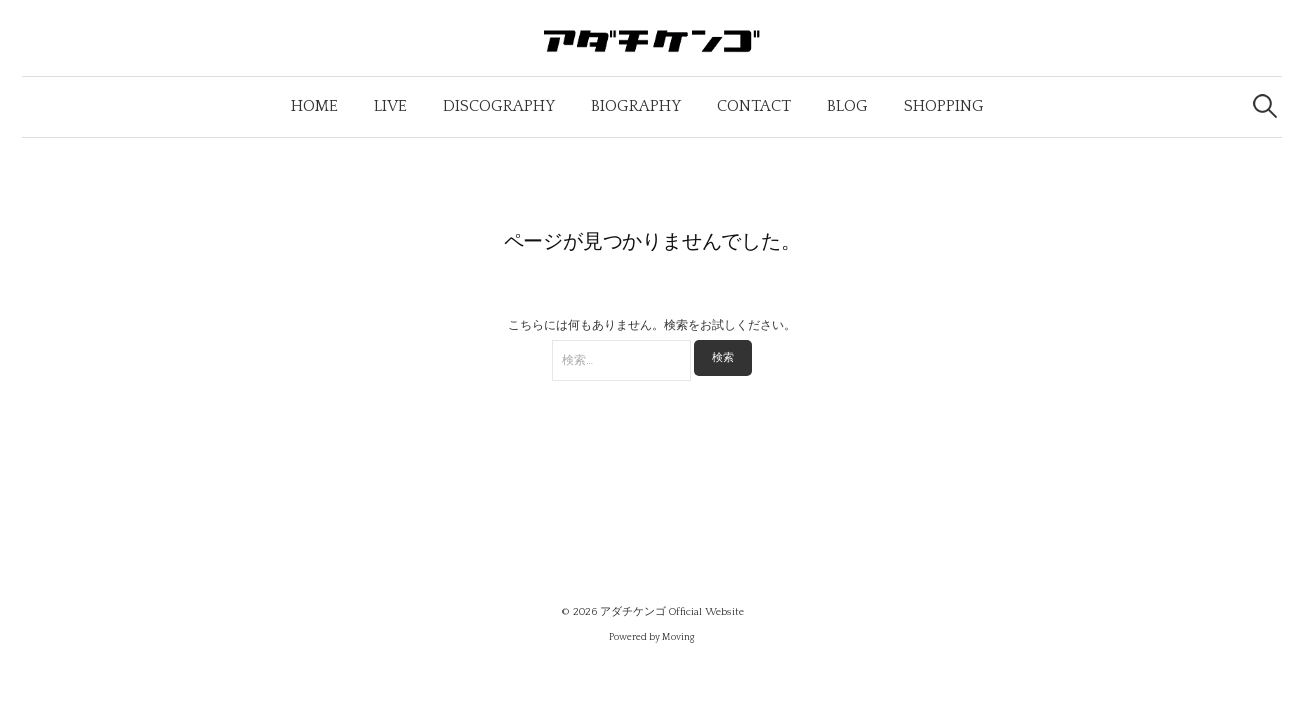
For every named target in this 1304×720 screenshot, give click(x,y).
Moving (678, 637)
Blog (847, 106)
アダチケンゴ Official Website (672, 612)
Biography (636, 106)
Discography (499, 106)
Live (390, 106)
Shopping (944, 106)
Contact (754, 106)
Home (314, 106)
